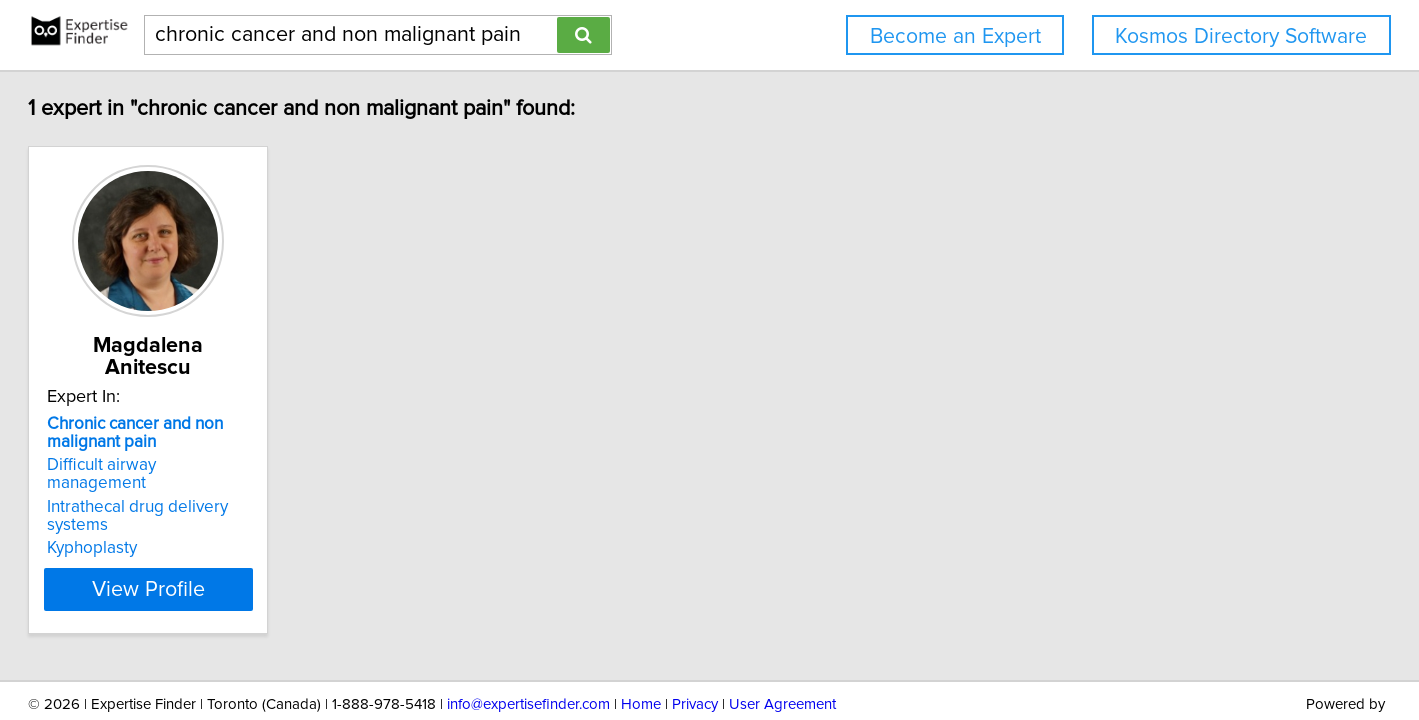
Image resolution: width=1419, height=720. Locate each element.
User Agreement (782, 647)
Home (641, 647)
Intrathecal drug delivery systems (252, 467)
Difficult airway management (235, 443)
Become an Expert (955, 36)
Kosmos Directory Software (1241, 36)
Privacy (695, 647)
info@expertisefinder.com (528, 647)
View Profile (254, 531)
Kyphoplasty (174, 490)
